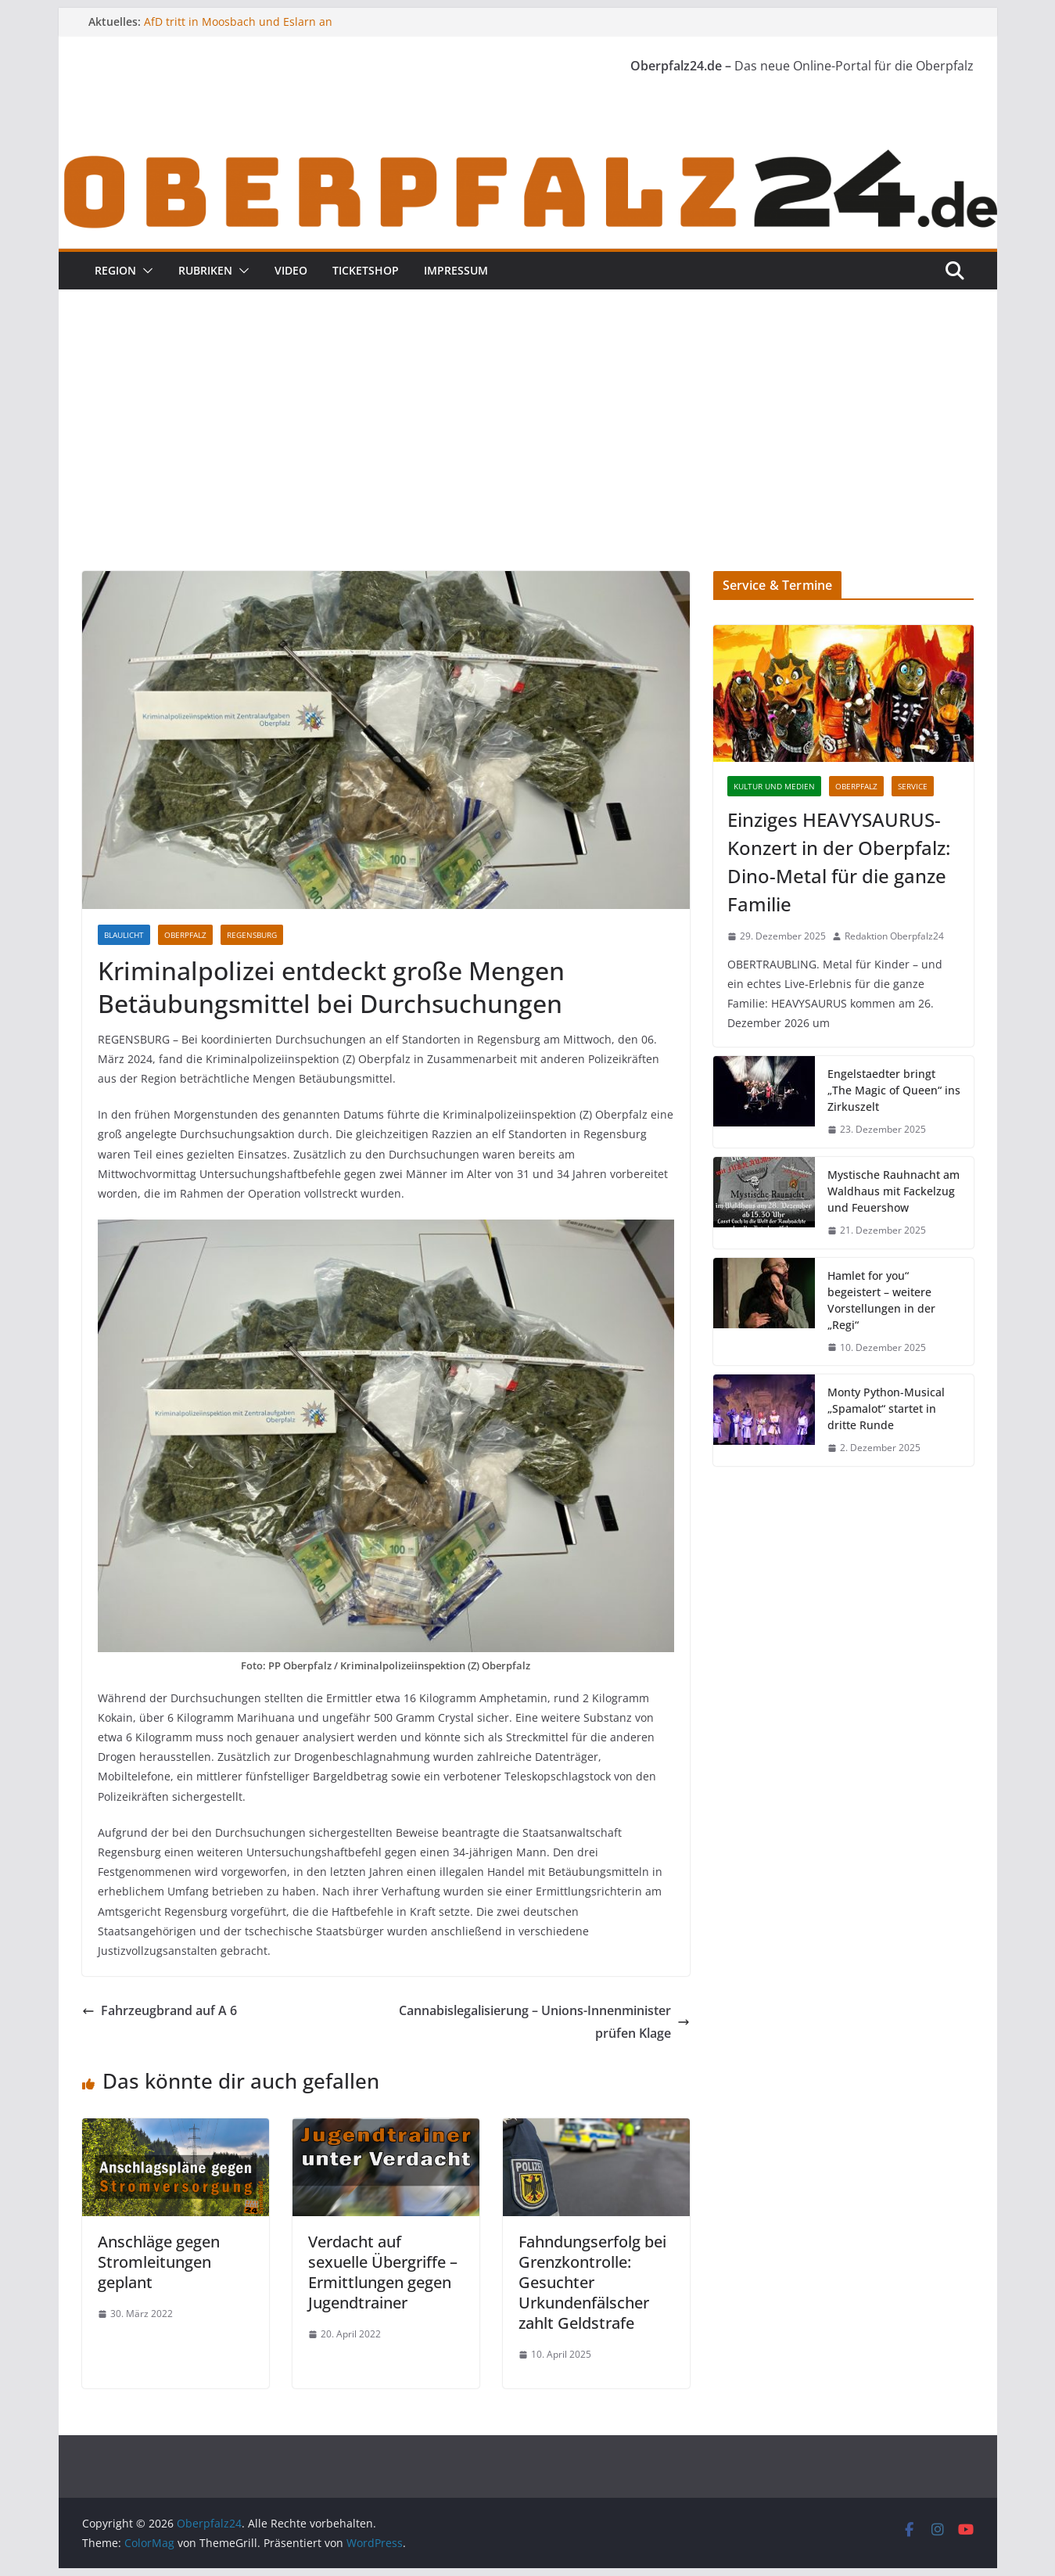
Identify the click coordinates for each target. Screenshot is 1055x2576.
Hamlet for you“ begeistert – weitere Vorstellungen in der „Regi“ (881, 1300)
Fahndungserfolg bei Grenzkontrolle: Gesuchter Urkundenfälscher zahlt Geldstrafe (592, 2282)
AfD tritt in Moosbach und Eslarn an (238, 21)
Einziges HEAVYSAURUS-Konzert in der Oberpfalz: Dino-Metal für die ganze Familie (838, 862)
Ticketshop (365, 270)
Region (115, 270)
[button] (144, 271)
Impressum (456, 270)
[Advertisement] (528, 453)
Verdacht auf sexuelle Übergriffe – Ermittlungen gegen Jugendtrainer (383, 2272)
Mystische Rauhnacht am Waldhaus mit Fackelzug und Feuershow (893, 1191)
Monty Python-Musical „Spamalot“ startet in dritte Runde (886, 1408)
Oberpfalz (185, 934)
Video (291, 270)
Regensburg (252, 934)
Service (913, 786)
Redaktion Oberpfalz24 (894, 936)
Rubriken (205, 270)
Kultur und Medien (774, 786)
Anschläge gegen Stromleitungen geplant (159, 2262)
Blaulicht (124, 934)
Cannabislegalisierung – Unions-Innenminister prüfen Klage (544, 2022)
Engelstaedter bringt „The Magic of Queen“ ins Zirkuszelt (893, 1090)
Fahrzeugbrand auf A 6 (159, 2010)
